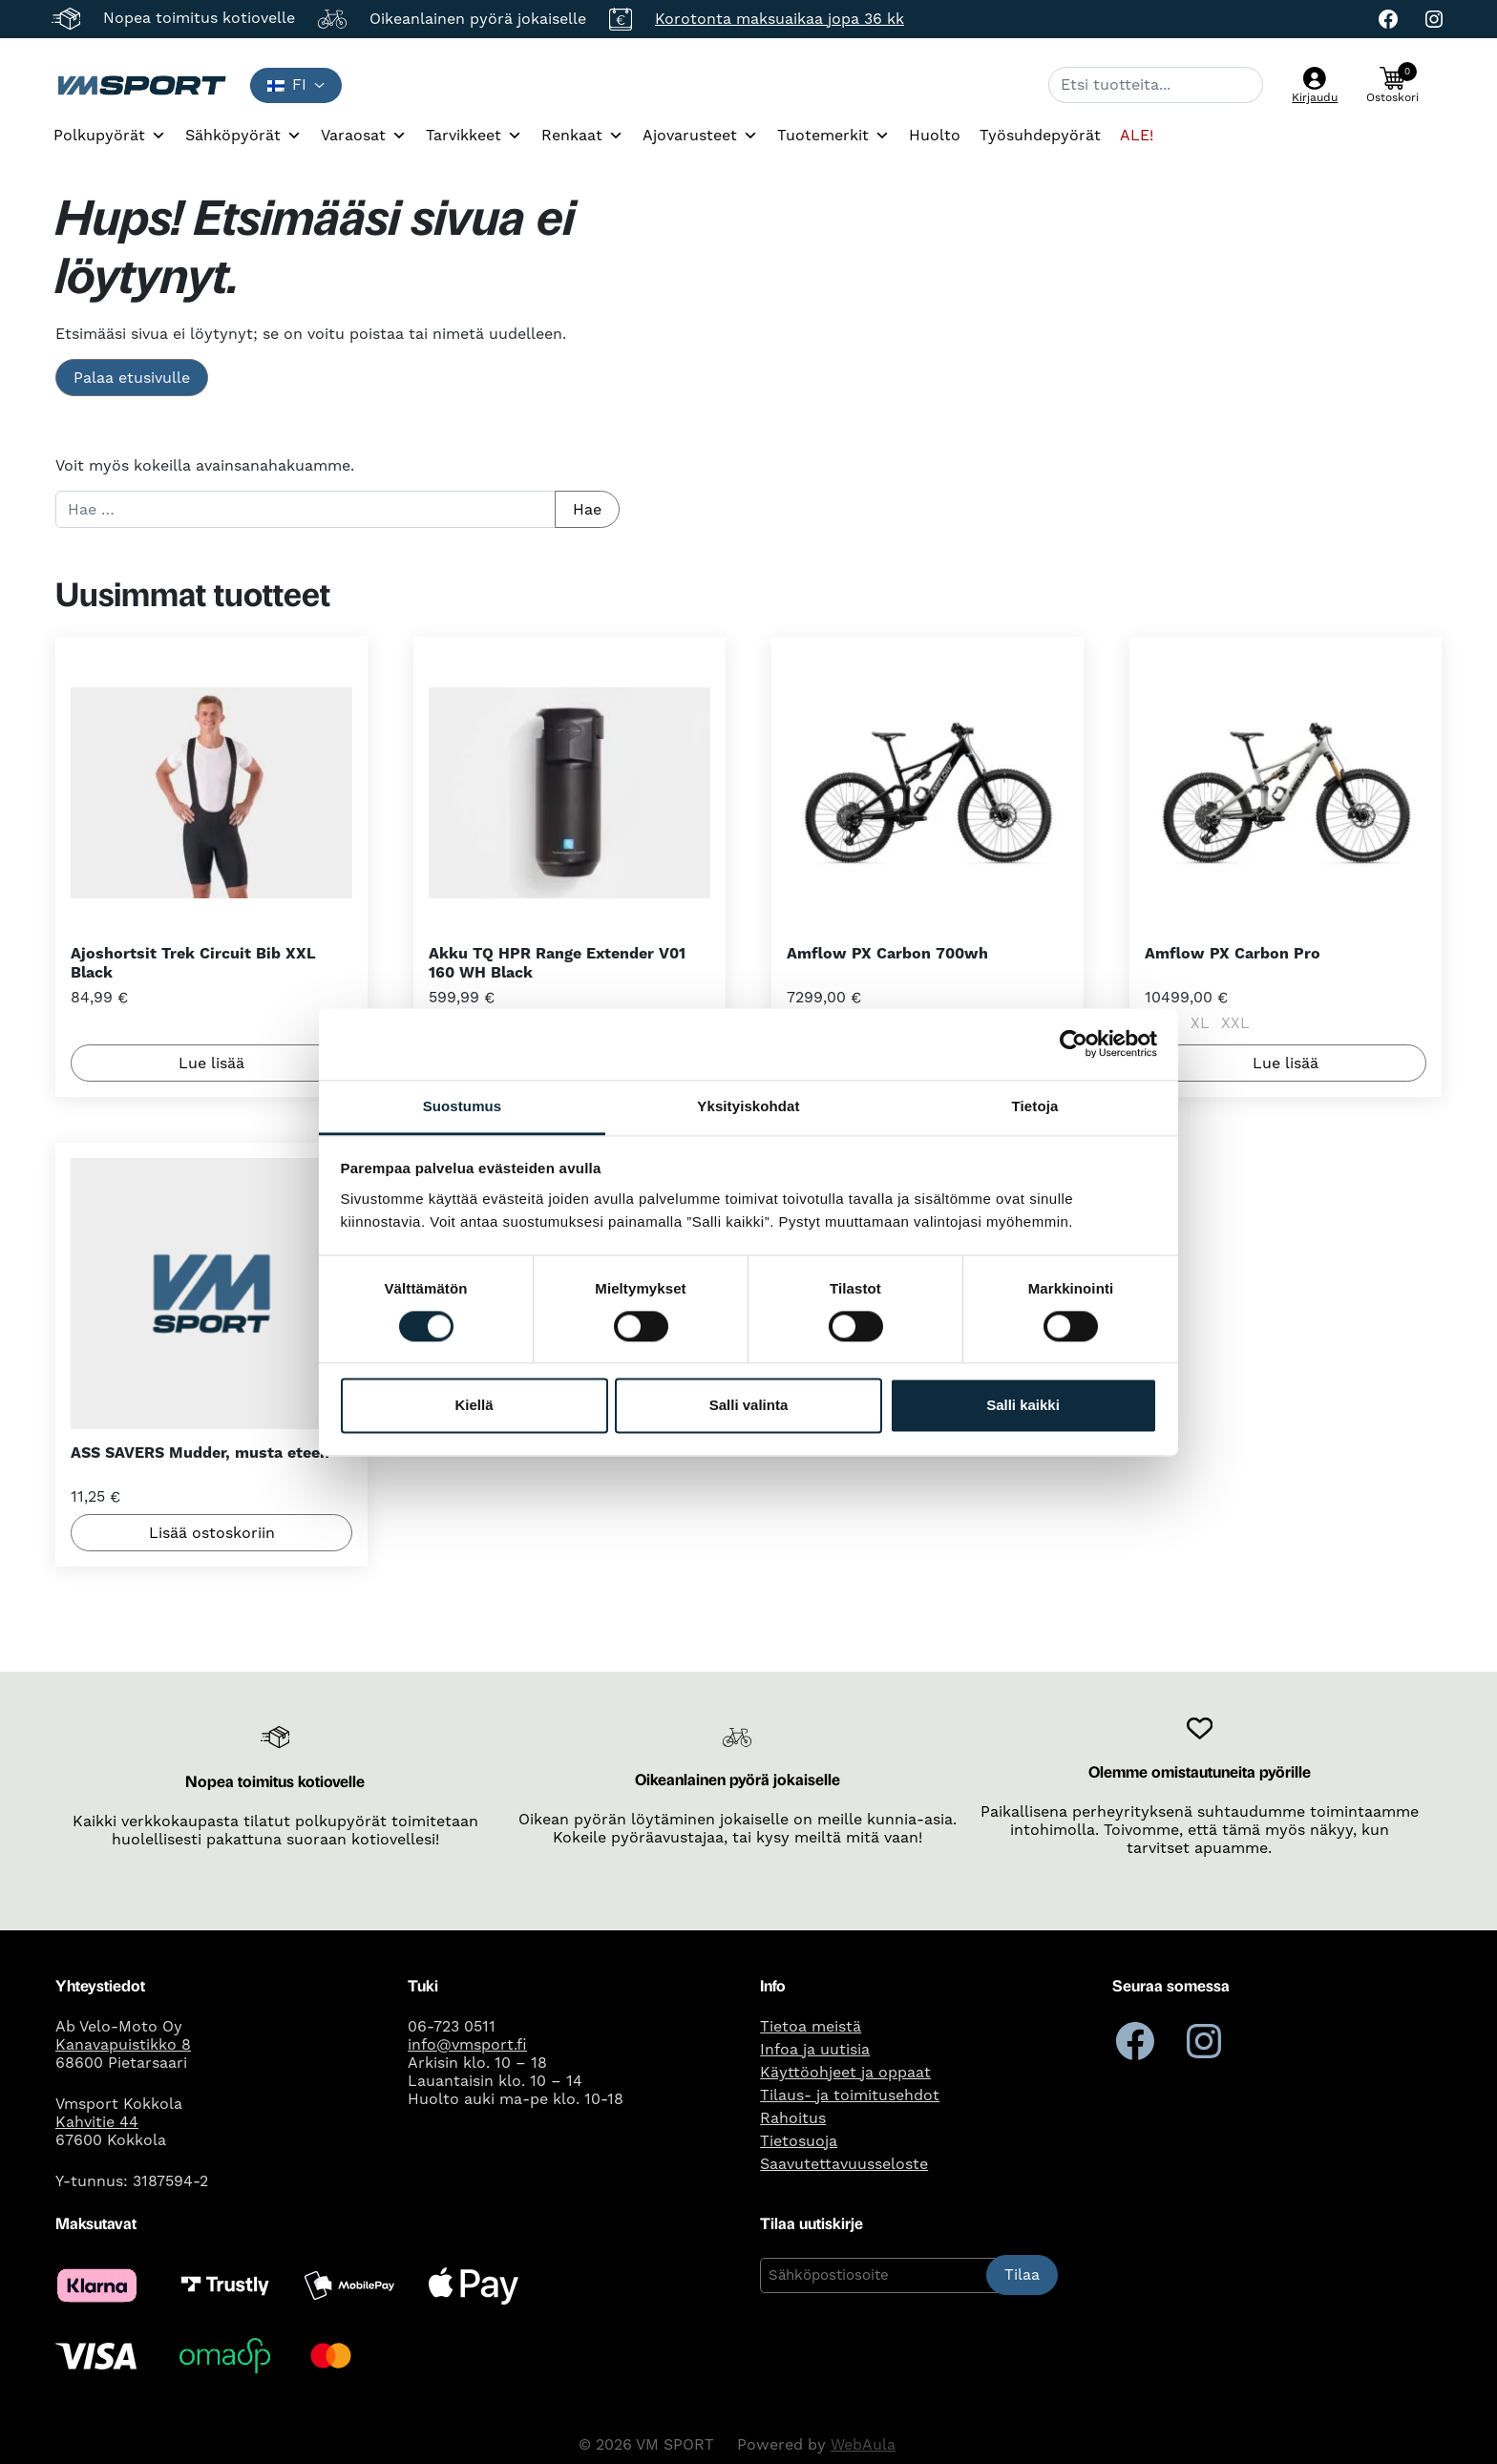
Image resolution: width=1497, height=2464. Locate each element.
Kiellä (473, 1406)
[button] (1392, 85)
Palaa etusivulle (132, 378)
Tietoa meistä (810, 2026)
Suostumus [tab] (462, 1106)
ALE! (1136, 135)
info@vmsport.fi (467, 2044)
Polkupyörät (109, 136)
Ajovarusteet (700, 136)
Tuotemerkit (833, 136)
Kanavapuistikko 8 (123, 2044)
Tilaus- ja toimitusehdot (849, 2095)
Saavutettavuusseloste (844, 2164)
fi (286, 85)
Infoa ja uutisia (815, 2049)
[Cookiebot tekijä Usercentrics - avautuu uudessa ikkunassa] (1073, 1043)
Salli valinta (749, 1406)
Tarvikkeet (474, 136)
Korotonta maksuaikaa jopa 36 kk (779, 19)
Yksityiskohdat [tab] (748, 1106)
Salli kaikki (1023, 1406)
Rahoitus (793, 2118)
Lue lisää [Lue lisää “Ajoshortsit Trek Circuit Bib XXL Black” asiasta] (211, 1062)
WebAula (863, 2444)
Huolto (934, 135)
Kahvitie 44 (96, 2122)
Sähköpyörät (243, 136)
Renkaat (582, 136)
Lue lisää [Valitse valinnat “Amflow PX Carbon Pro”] (1285, 1062)
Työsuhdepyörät (1040, 135)
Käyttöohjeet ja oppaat (845, 2072)
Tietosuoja (798, 2141)
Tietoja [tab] (1035, 1106)
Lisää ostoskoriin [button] (211, 1533)
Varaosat (364, 136)
